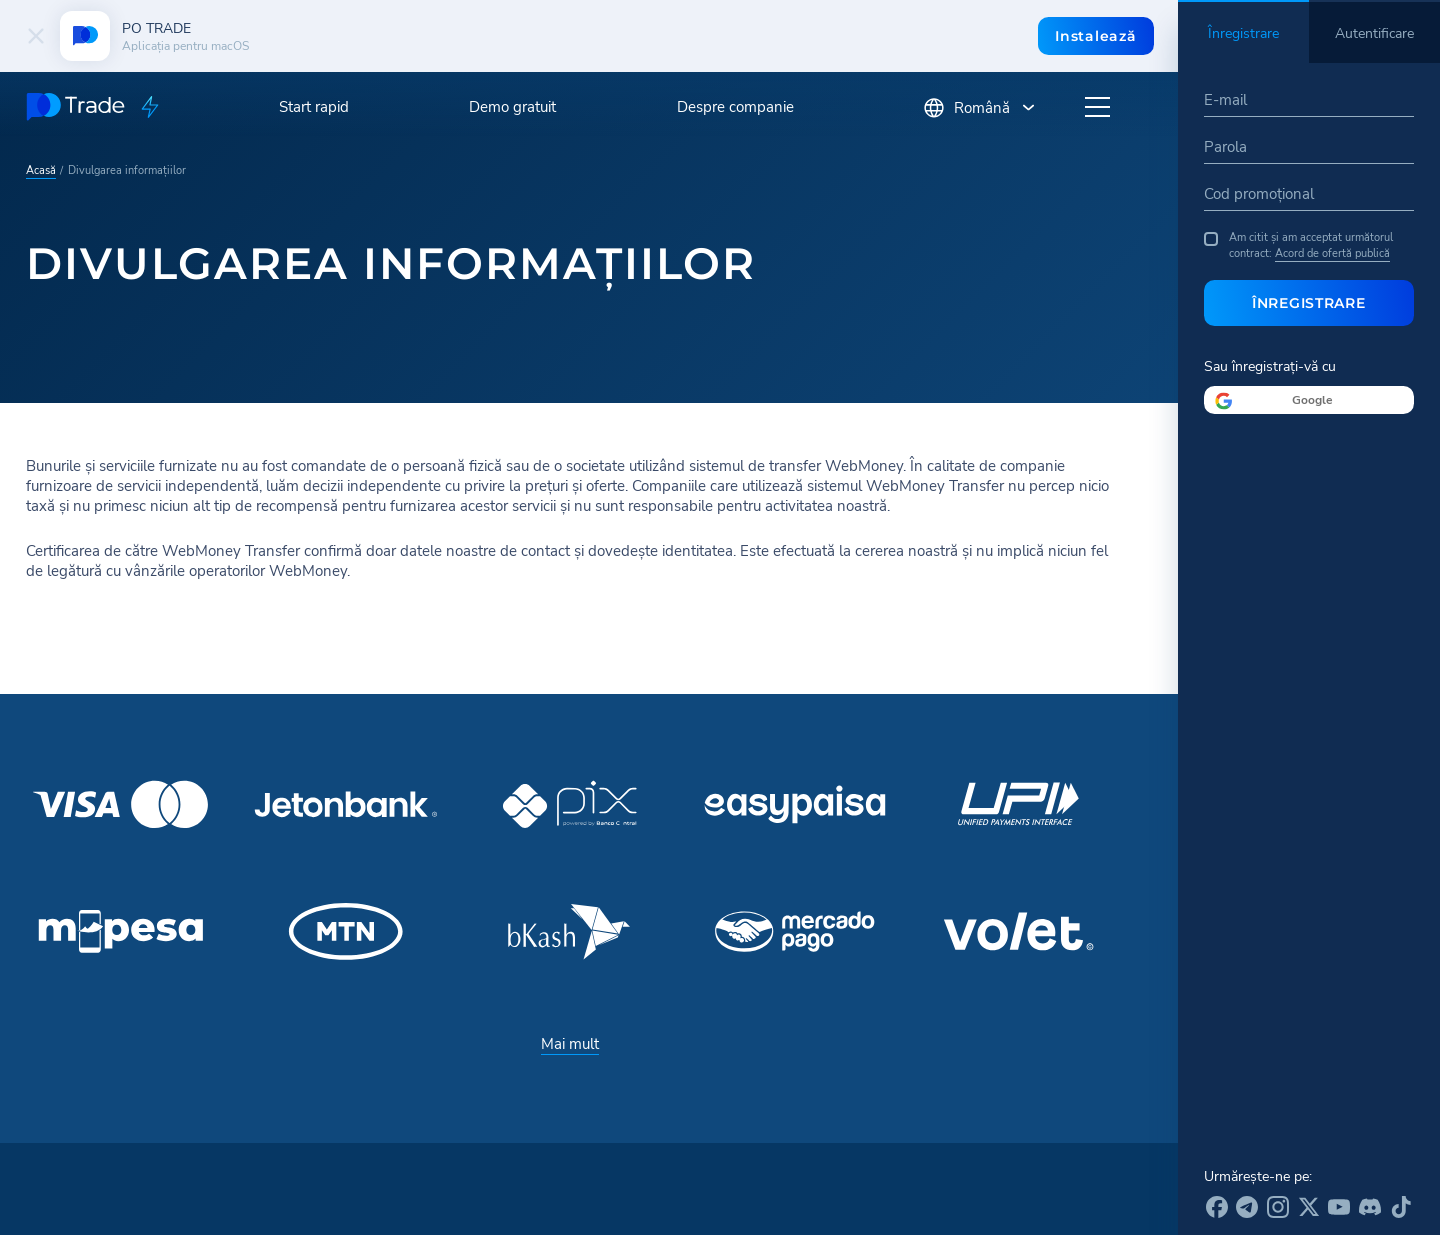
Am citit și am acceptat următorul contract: (1298, 245)
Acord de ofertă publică (1332, 253)
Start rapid (314, 107)
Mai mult (570, 1044)
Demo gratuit (512, 107)
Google (1312, 400)
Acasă (41, 169)
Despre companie (735, 107)
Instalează (1095, 36)
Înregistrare (1308, 303)
